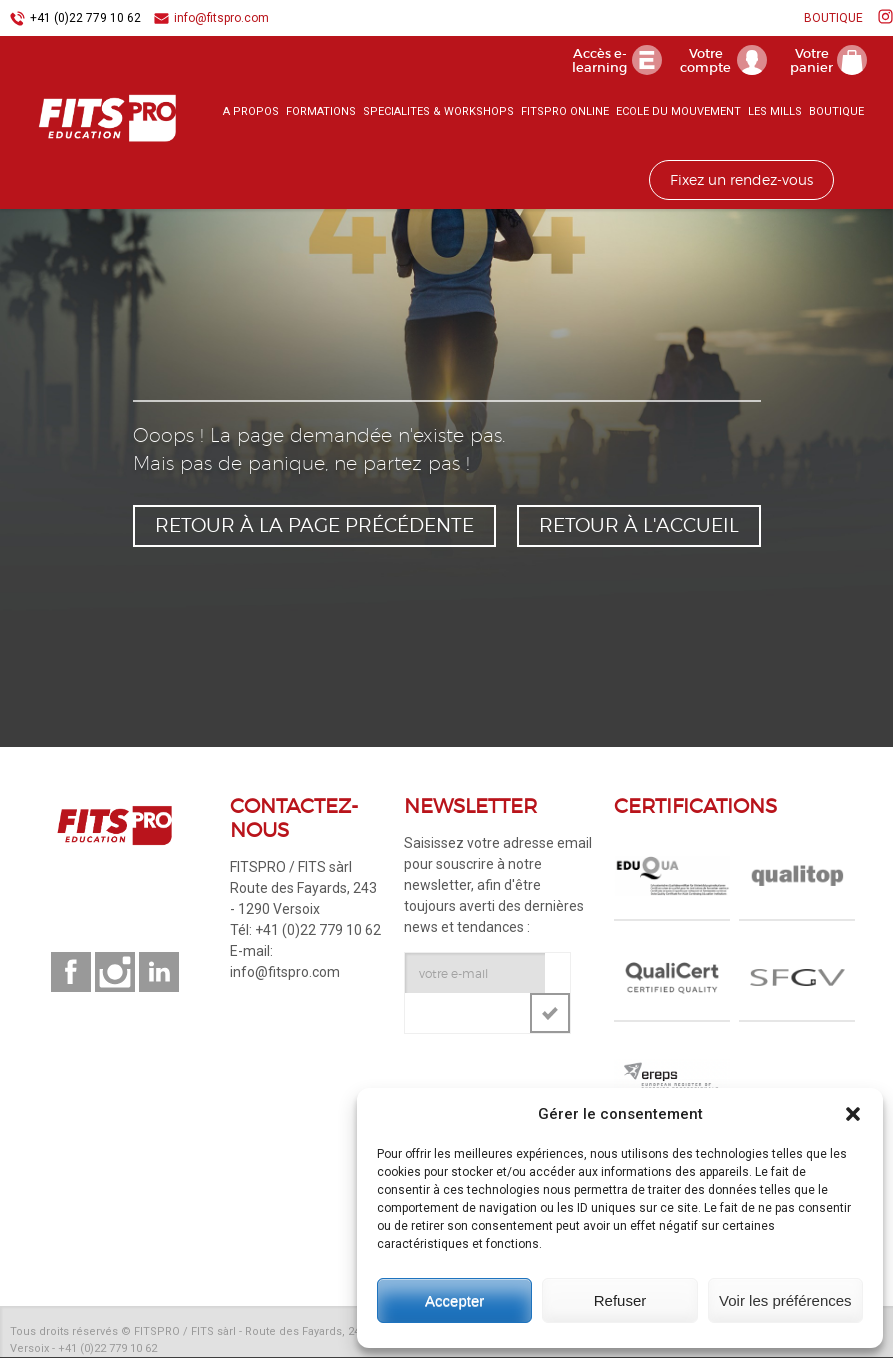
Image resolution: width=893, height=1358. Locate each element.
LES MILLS (775, 114)
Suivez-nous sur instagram (115, 973)
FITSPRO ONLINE (565, 114)
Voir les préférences (785, 1300)
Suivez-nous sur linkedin (159, 973)
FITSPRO (90, 121)
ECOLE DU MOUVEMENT (678, 114)
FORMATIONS (321, 114)
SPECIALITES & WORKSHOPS (438, 114)
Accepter (454, 1300)
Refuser (620, 1300)
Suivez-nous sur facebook (71, 973)
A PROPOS (251, 114)
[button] (853, 1114)
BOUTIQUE (833, 18)
